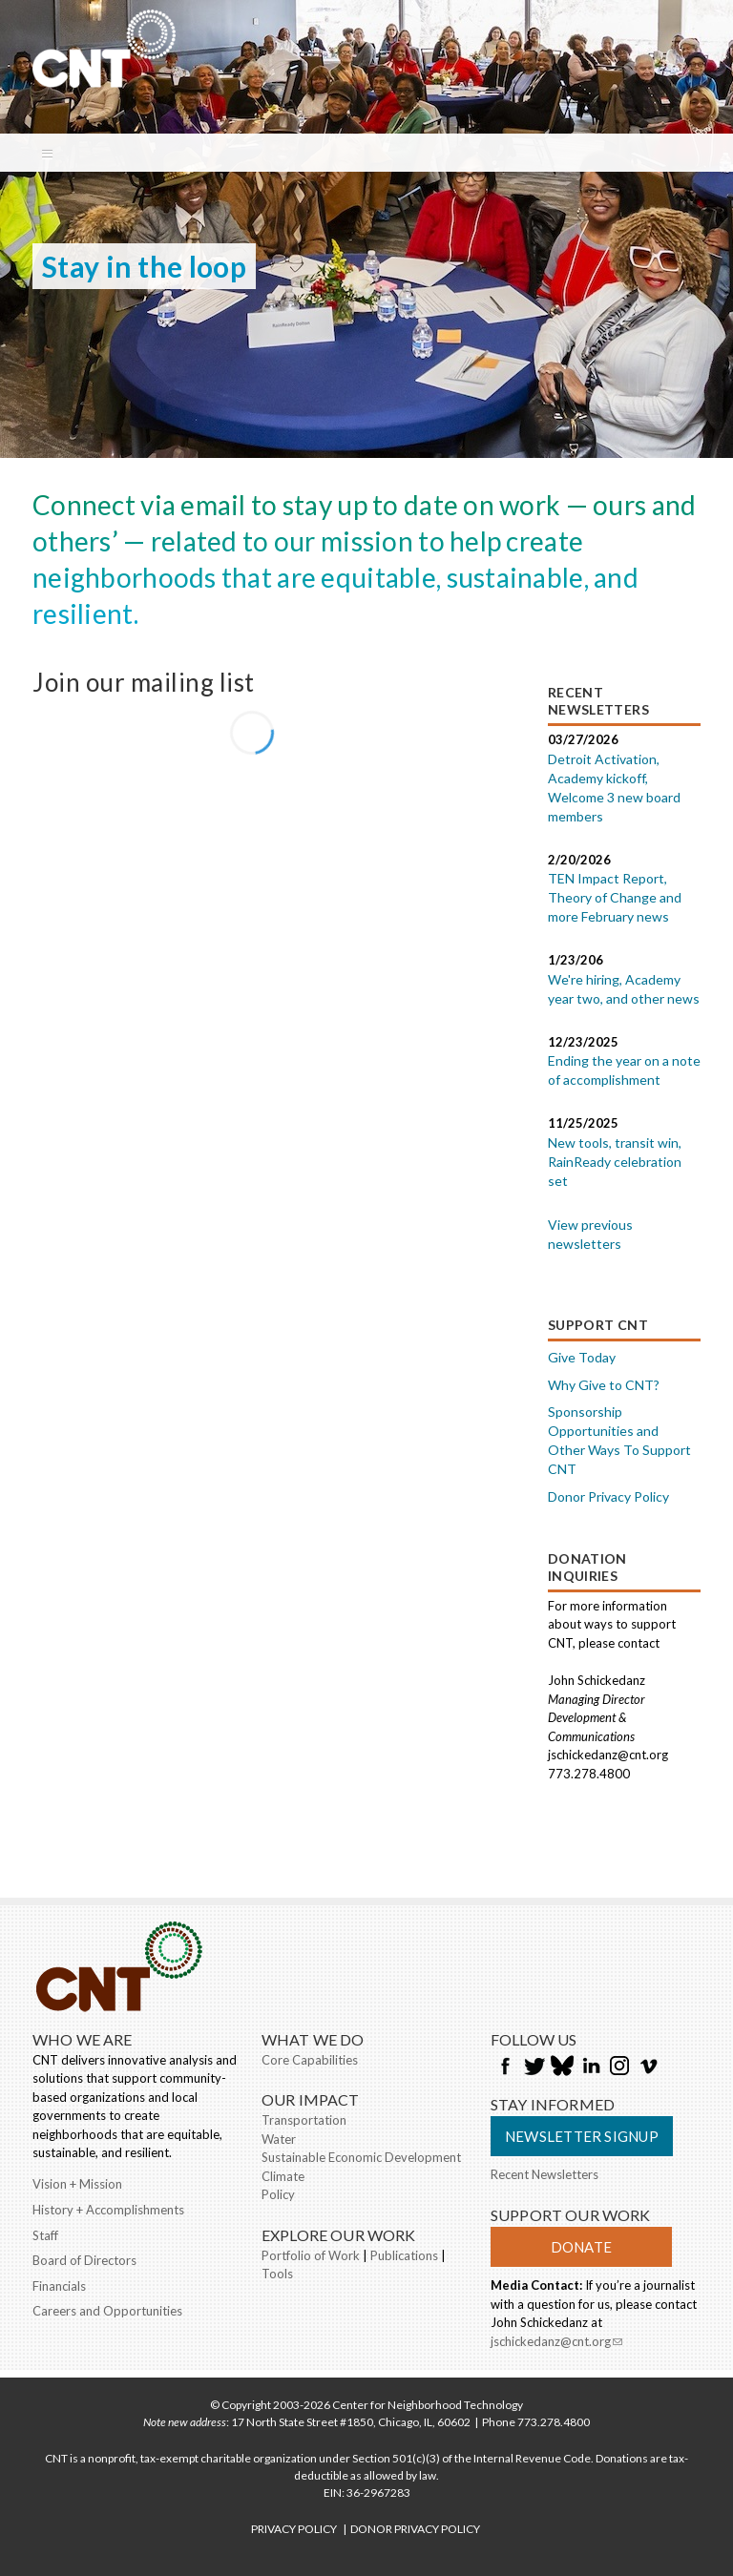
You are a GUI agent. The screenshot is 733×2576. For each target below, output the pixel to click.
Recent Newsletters (544, 2174)
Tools (277, 2273)
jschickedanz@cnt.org (556, 2343)
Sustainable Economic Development (361, 2157)
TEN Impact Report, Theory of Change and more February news (614, 897)
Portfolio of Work (311, 2255)
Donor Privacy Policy (608, 1496)
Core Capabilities (310, 2059)
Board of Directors (84, 2260)
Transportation (304, 2120)
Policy (278, 2194)
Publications (404, 2255)
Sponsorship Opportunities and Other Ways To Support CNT (619, 1440)
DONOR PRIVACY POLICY (415, 2529)
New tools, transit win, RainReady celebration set (614, 1161)
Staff (45, 2235)
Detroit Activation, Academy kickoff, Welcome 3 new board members (614, 787)
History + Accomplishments (108, 2209)
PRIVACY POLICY (294, 2529)
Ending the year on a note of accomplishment (624, 1070)
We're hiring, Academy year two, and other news (624, 989)
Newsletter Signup (582, 2136)
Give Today (582, 1357)
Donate (581, 2246)
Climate (283, 2176)
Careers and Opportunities (107, 2310)
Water (279, 2139)
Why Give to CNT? (604, 1385)
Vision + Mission (77, 2184)
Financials (59, 2286)
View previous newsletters (590, 1234)
